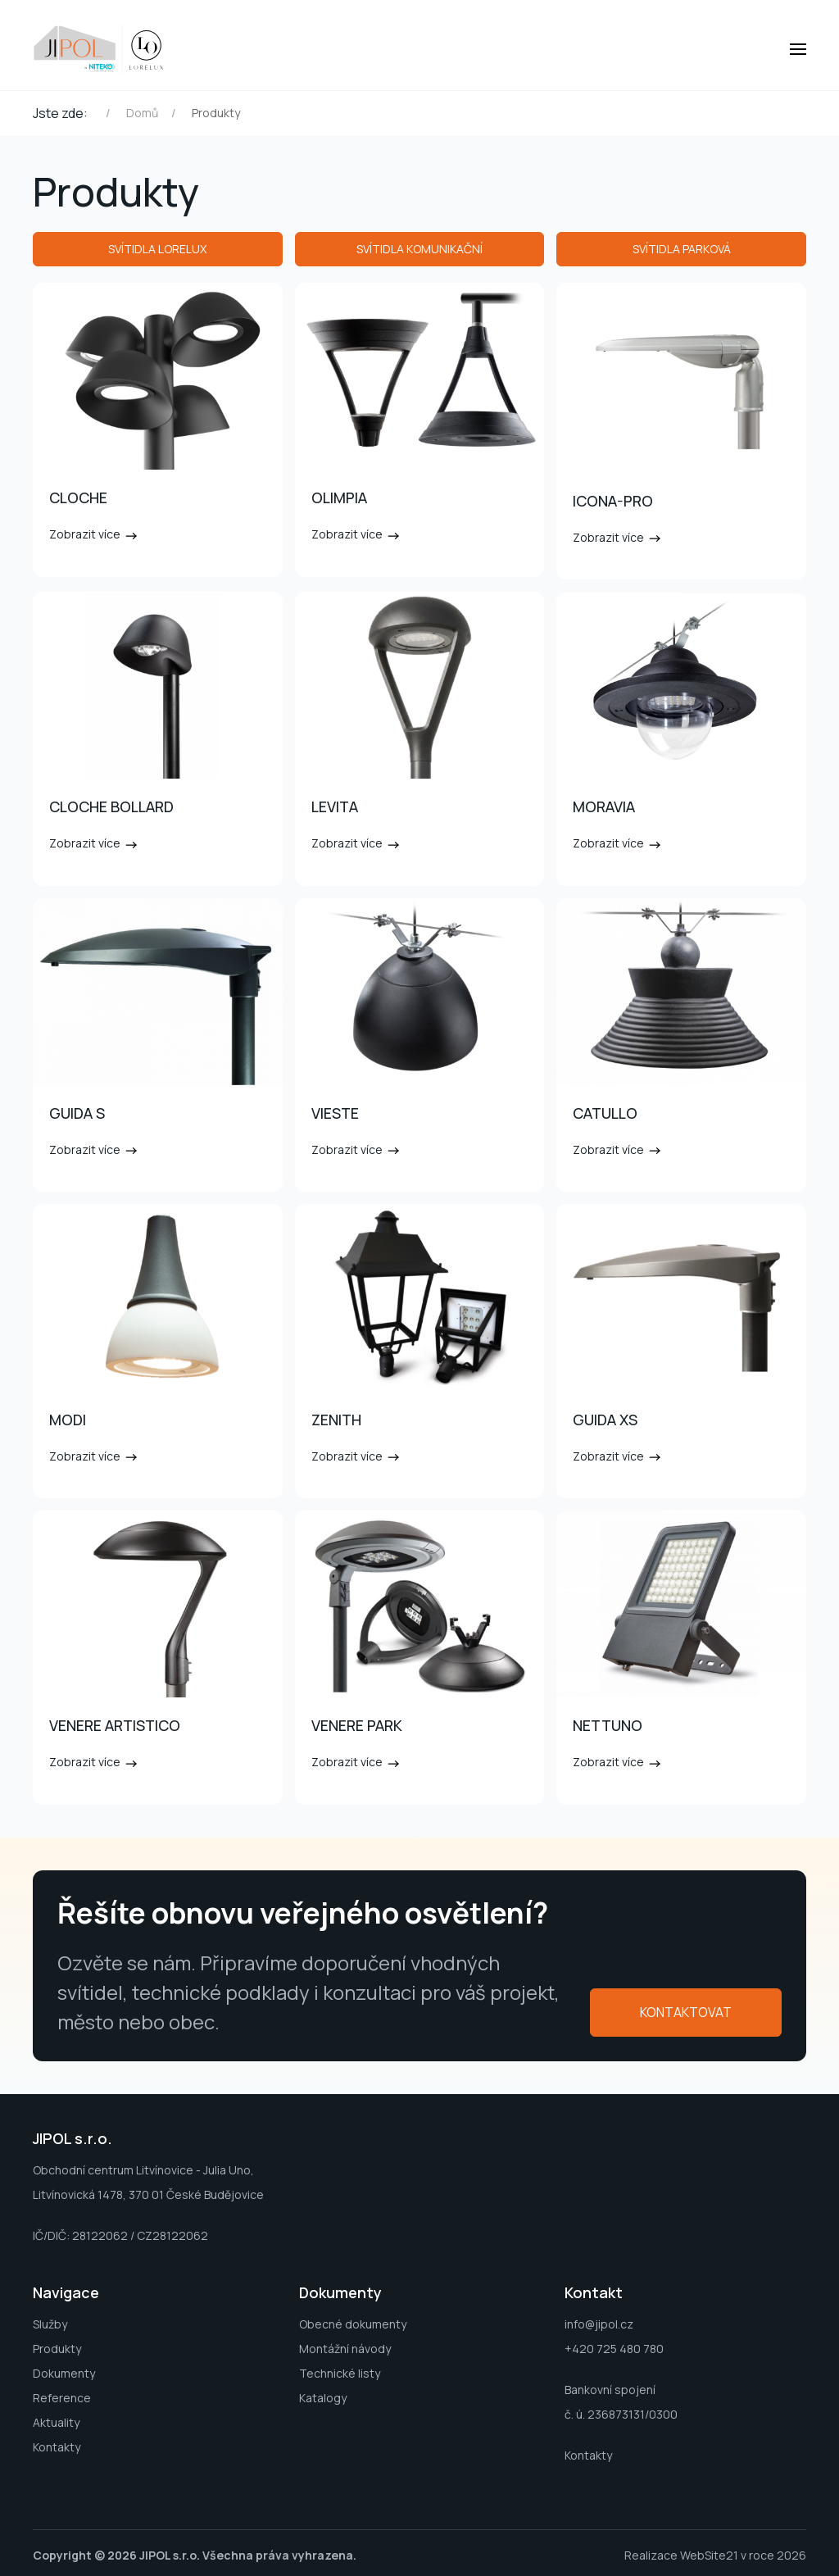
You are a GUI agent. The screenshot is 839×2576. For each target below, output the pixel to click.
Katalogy (323, 2398)
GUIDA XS (605, 1419)
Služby (50, 2324)
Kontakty (56, 2447)
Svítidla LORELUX (157, 249)
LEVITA (334, 806)
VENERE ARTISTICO (114, 1725)
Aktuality (56, 2422)
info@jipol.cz (599, 2324)
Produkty (57, 2348)
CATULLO (605, 1113)
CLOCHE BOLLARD (111, 806)
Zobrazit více (94, 534)
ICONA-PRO (613, 501)
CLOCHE (78, 497)
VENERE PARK (356, 1725)
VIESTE (335, 1113)
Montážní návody (345, 2348)
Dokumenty (64, 2373)
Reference (62, 2398)
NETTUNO (607, 1725)
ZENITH (336, 1419)
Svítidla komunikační (419, 249)
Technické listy (339, 2373)
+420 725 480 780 (614, 2348)
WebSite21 (709, 2555)
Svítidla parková (682, 249)
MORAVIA (604, 806)
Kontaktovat (686, 2012)
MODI (67, 1419)
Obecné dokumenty (352, 2324)
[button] (798, 49)
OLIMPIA (339, 497)
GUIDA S (77, 1113)
